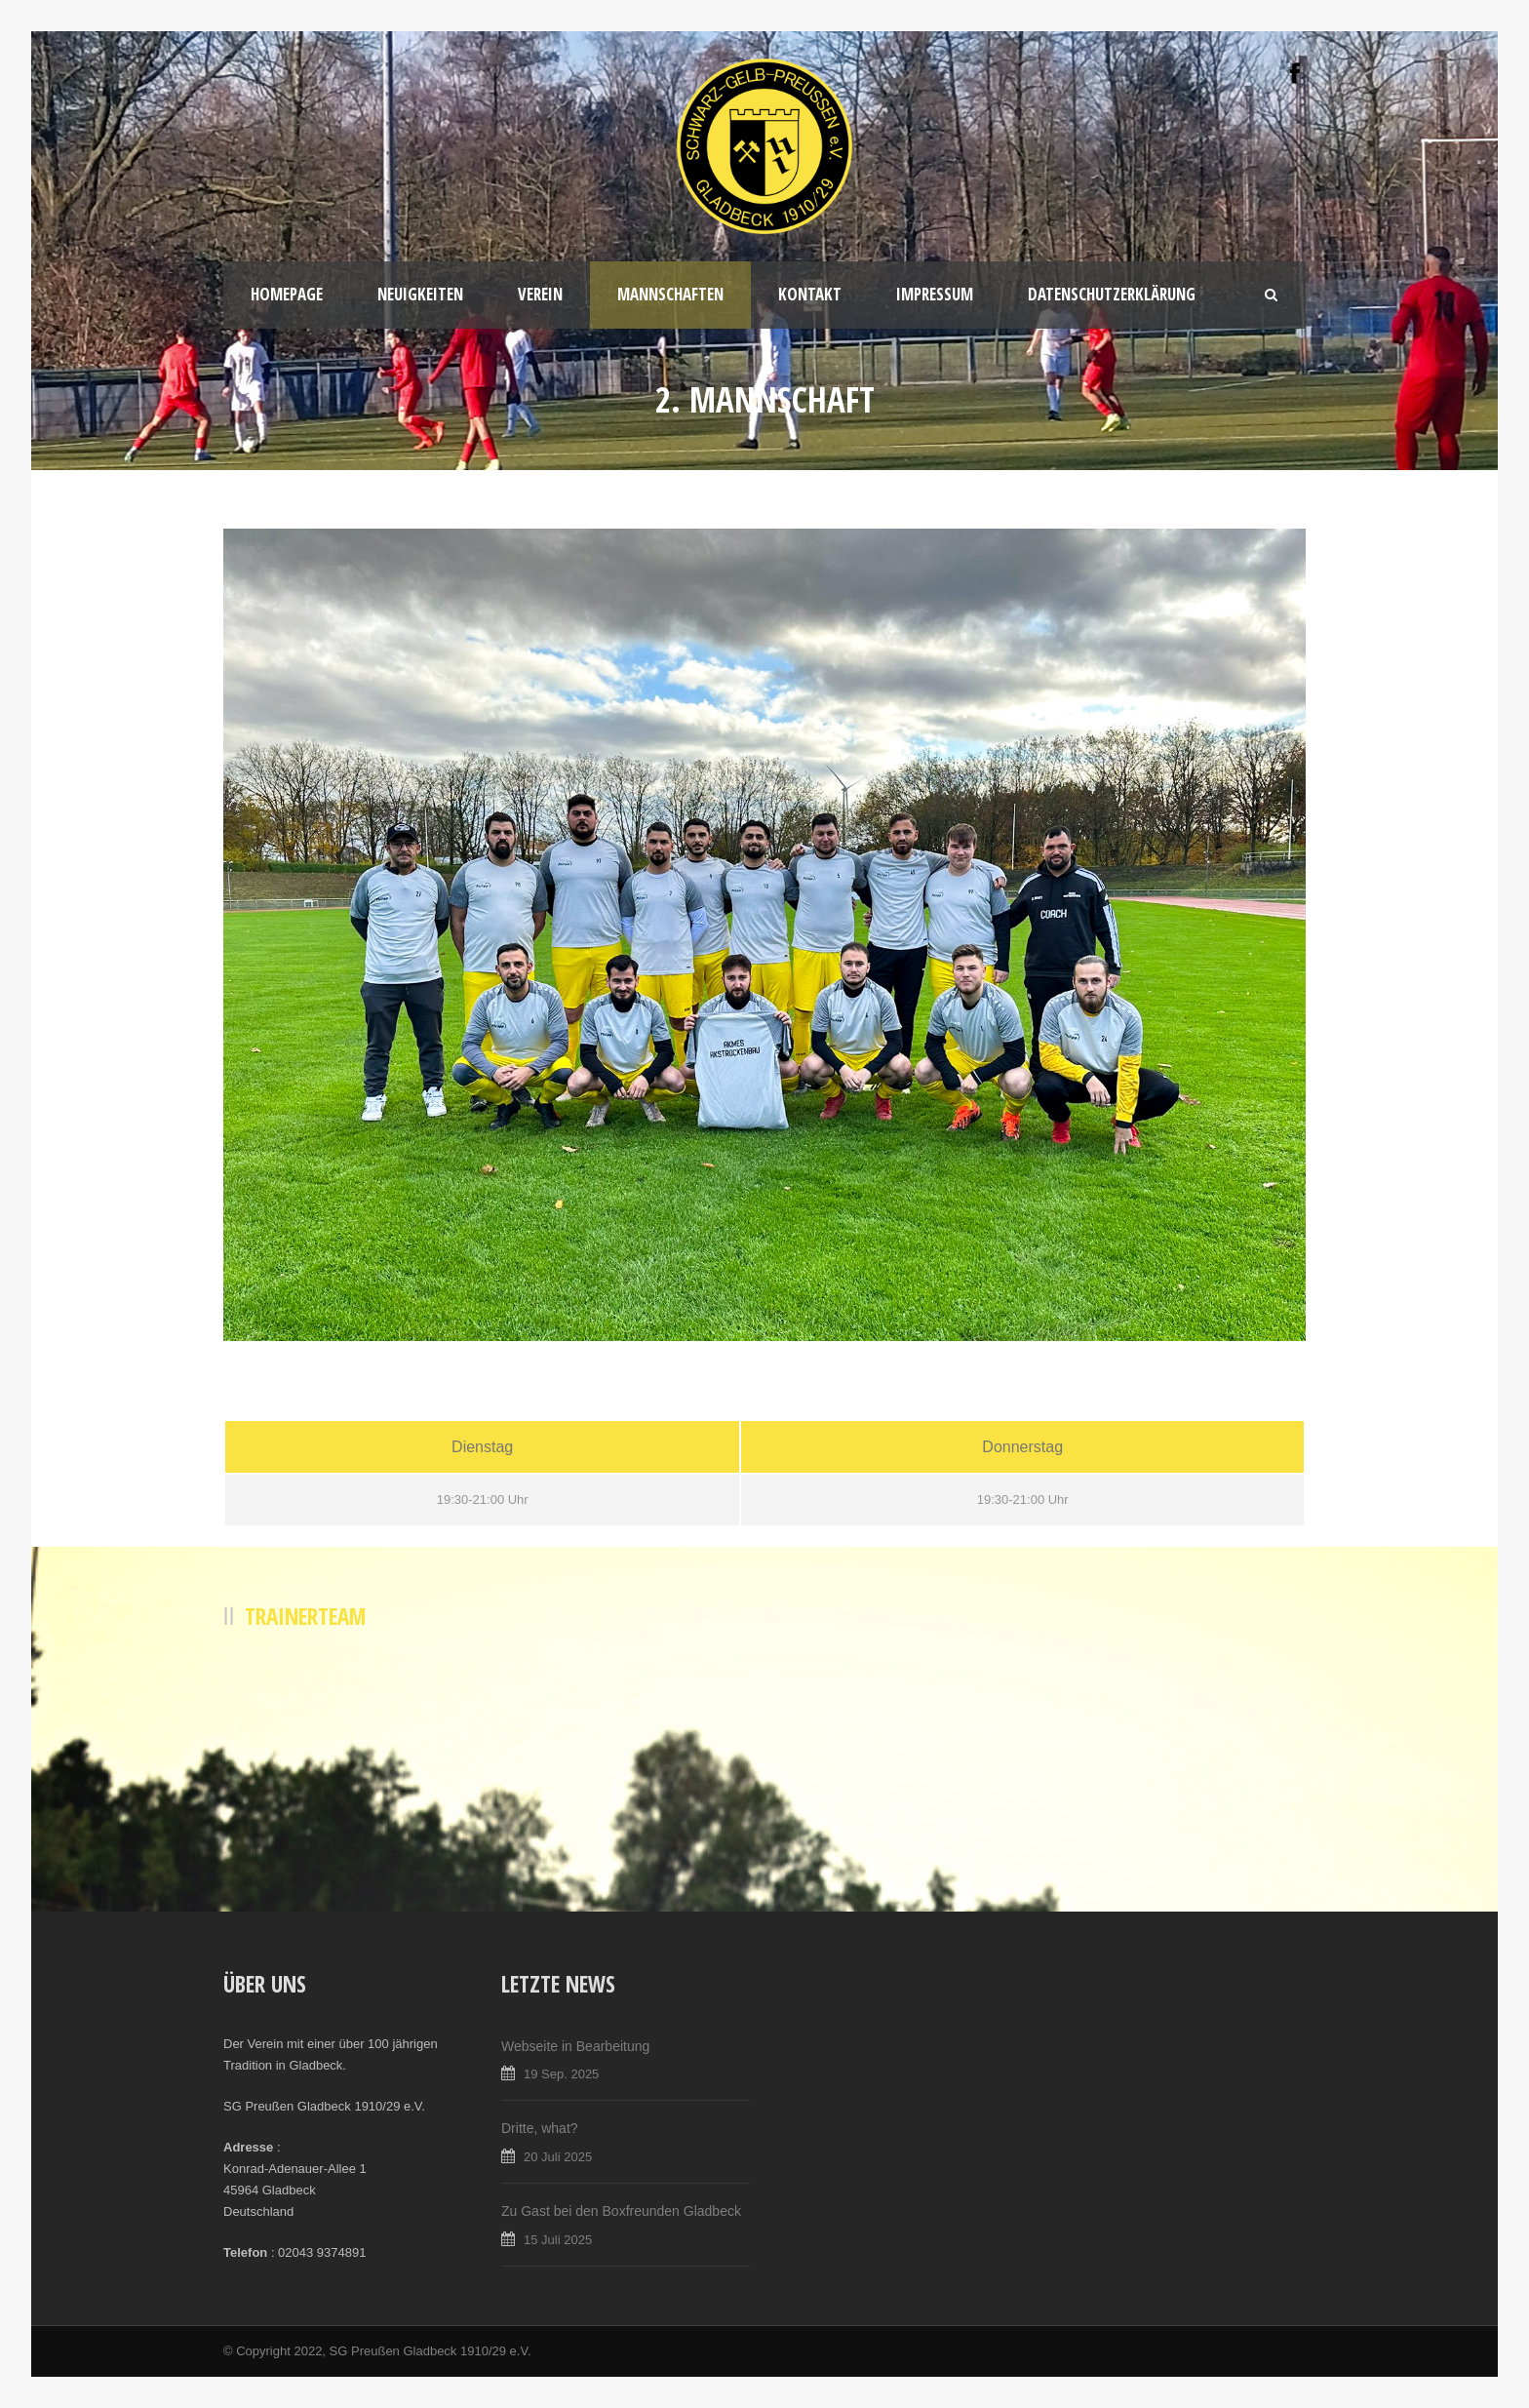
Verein (540, 294)
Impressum (934, 294)
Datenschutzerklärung (1112, 294)
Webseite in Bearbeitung (575, 2046)
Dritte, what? (539, 2128)
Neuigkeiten (420, 294)
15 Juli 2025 (558, 2239)
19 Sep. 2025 (561, 2074)
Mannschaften (670, 294)
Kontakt (810, 294)
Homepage (287, 294)
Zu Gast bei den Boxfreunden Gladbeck (621, 2211)
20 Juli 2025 (558, 2157)
